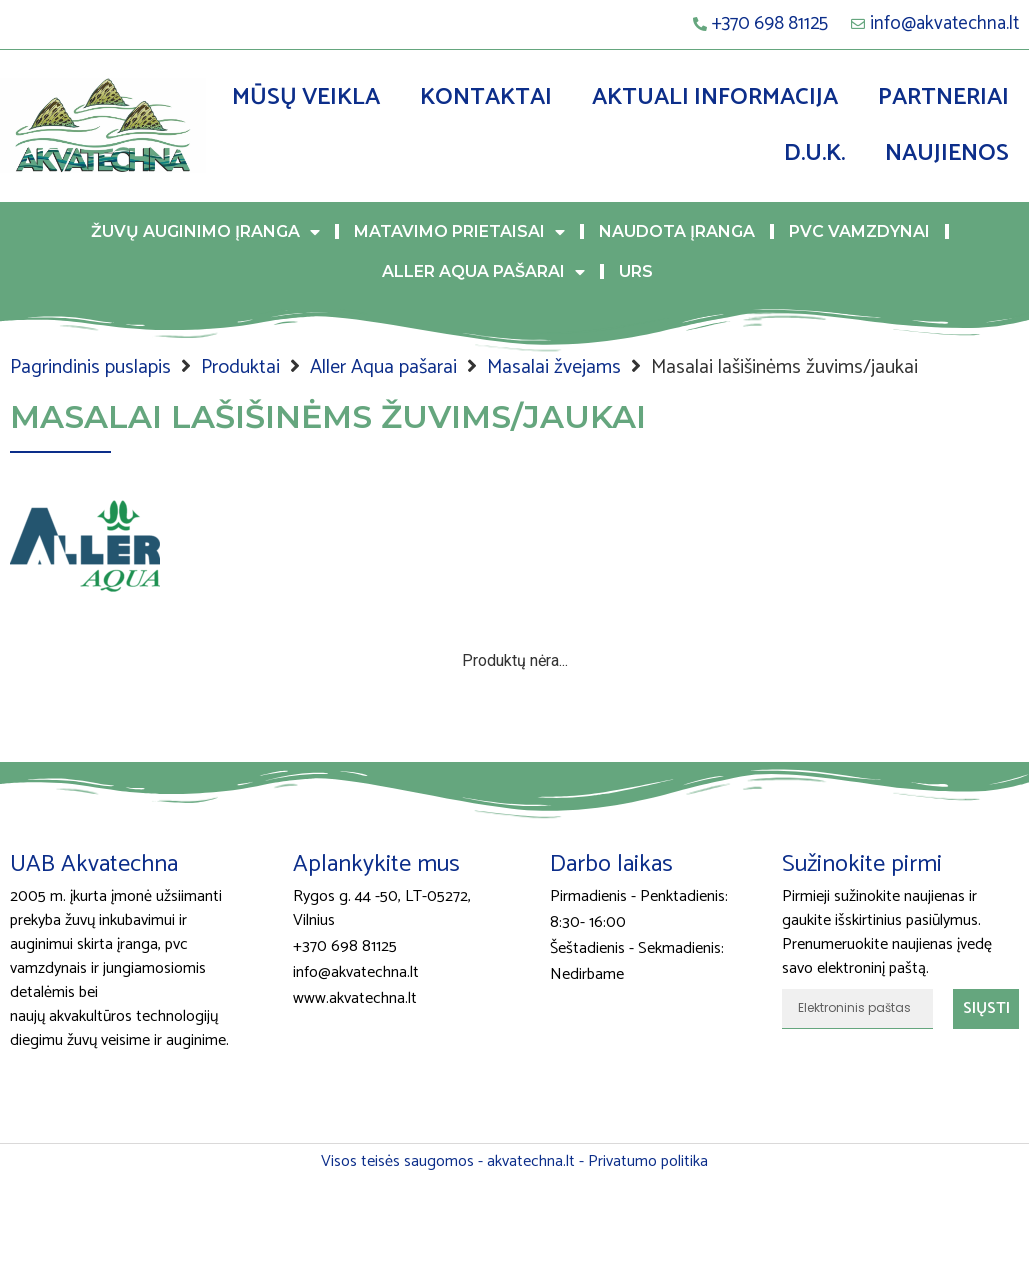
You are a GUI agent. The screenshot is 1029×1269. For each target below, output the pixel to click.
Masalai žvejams (554, 368)
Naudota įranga (677, 231)
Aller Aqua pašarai (483, 272)
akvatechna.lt (531, 1161)
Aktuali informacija (715, 97)
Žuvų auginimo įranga (205, 232)
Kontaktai (486, 97)
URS (636, 271)
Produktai (240, 368)
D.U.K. (814, 153)
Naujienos (947, 153)
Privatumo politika (648, 1161)
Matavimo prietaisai (459, 232)
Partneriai (943, 97)
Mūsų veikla (306, 97)
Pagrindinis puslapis (90, 368)
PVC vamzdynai (859, 231)
